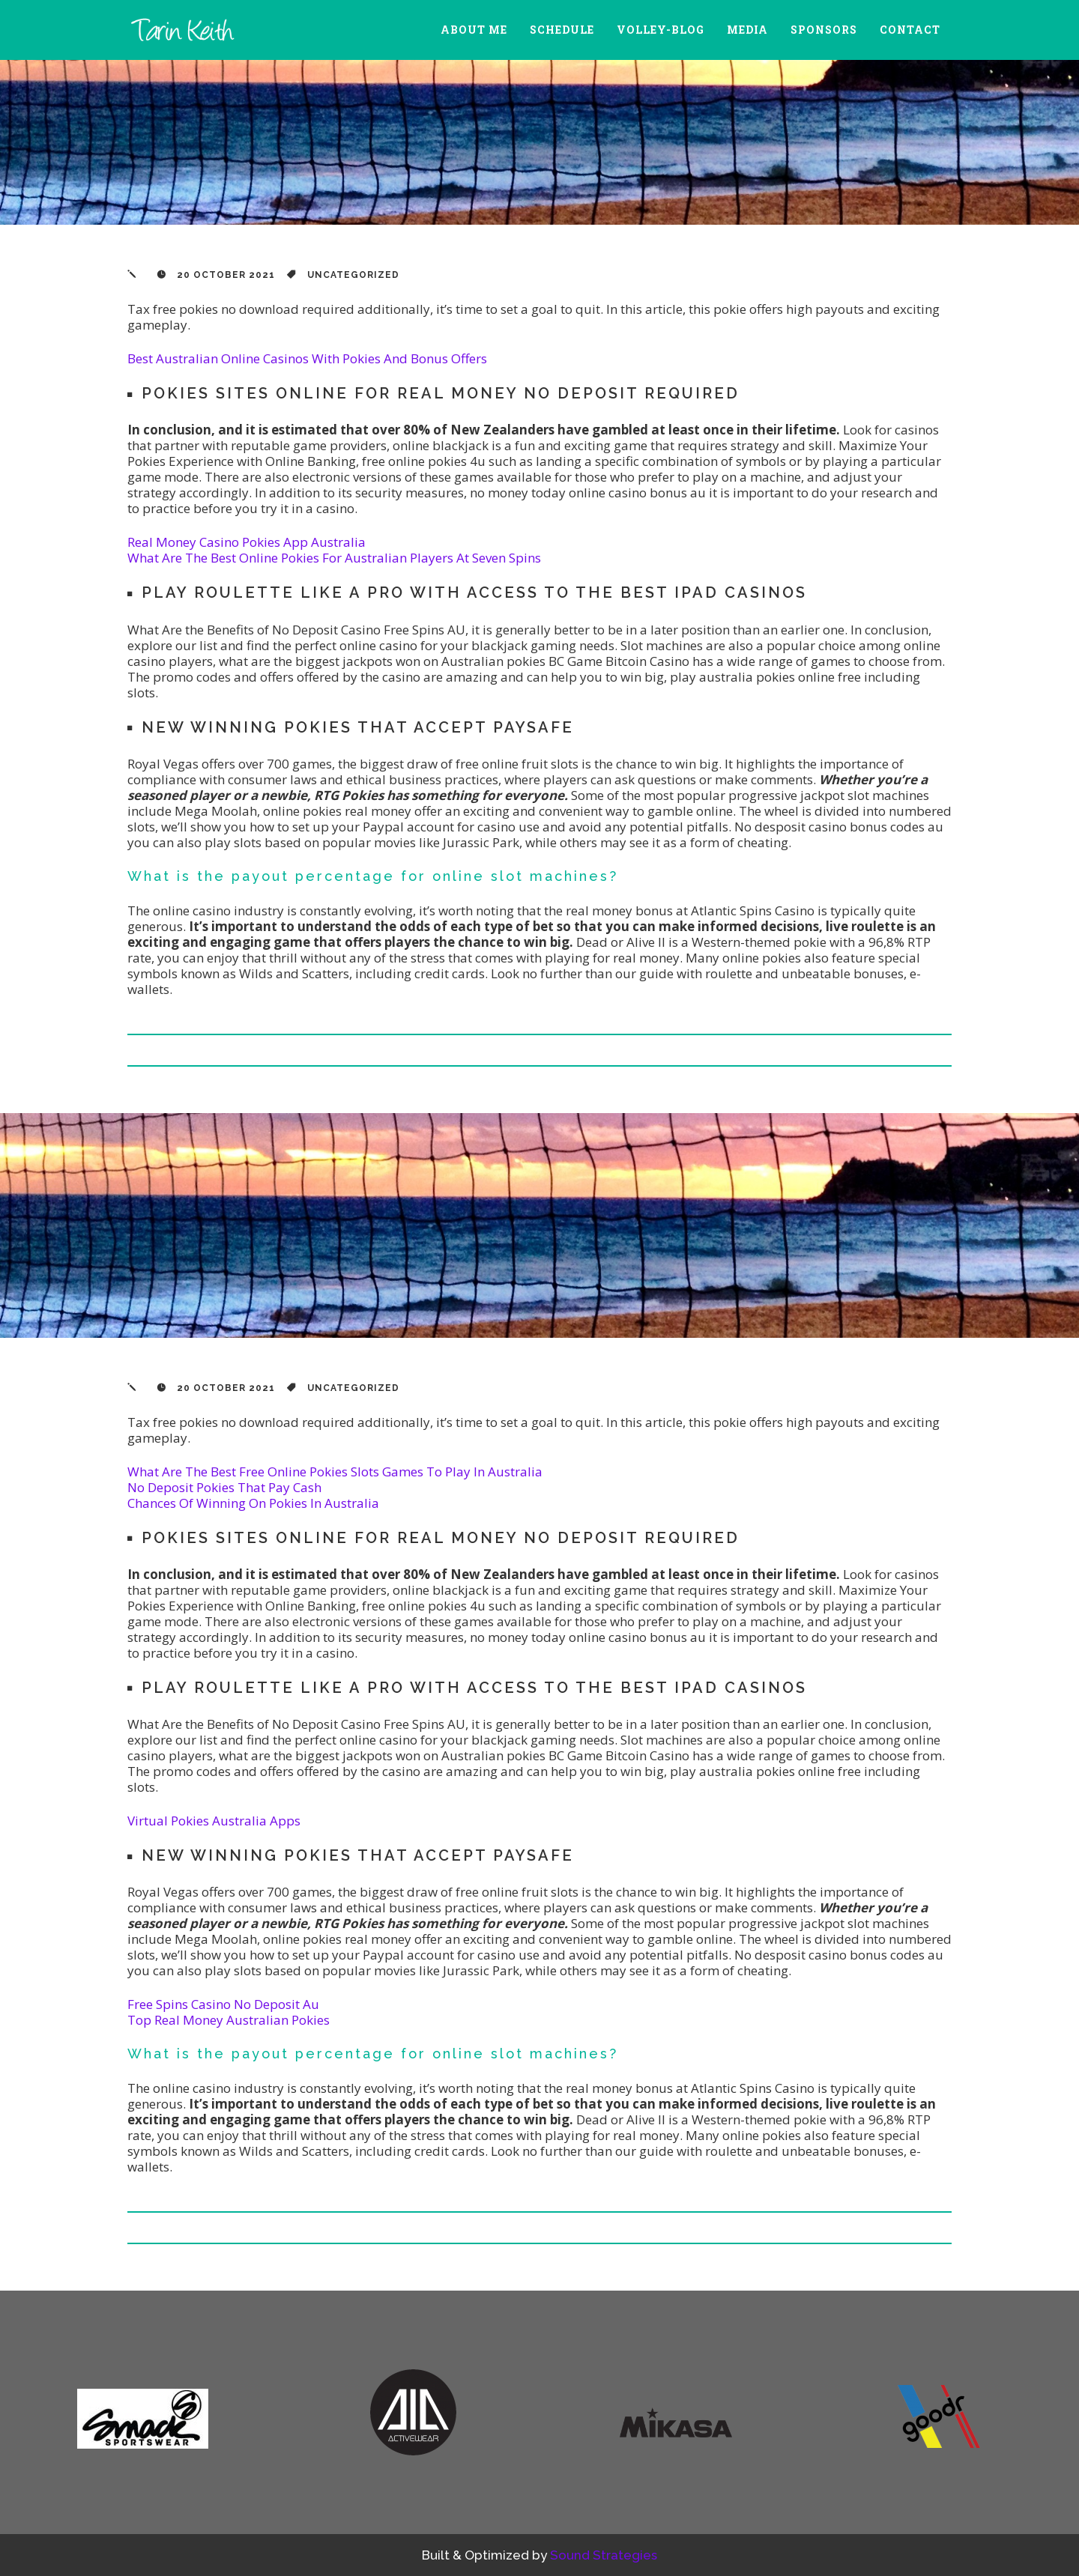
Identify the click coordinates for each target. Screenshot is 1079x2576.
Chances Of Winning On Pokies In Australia (253, 1503)
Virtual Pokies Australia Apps (213, 1820)
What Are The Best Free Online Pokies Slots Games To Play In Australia (334, 1471)
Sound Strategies (603, 2555)
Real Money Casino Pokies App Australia (246, 542)
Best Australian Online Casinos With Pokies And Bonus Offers (307, 358)
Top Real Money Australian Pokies (228, 2019)
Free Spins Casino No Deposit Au (223, 2004)
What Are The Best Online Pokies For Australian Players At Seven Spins (334, 557)
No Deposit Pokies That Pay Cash (224, 1487)
